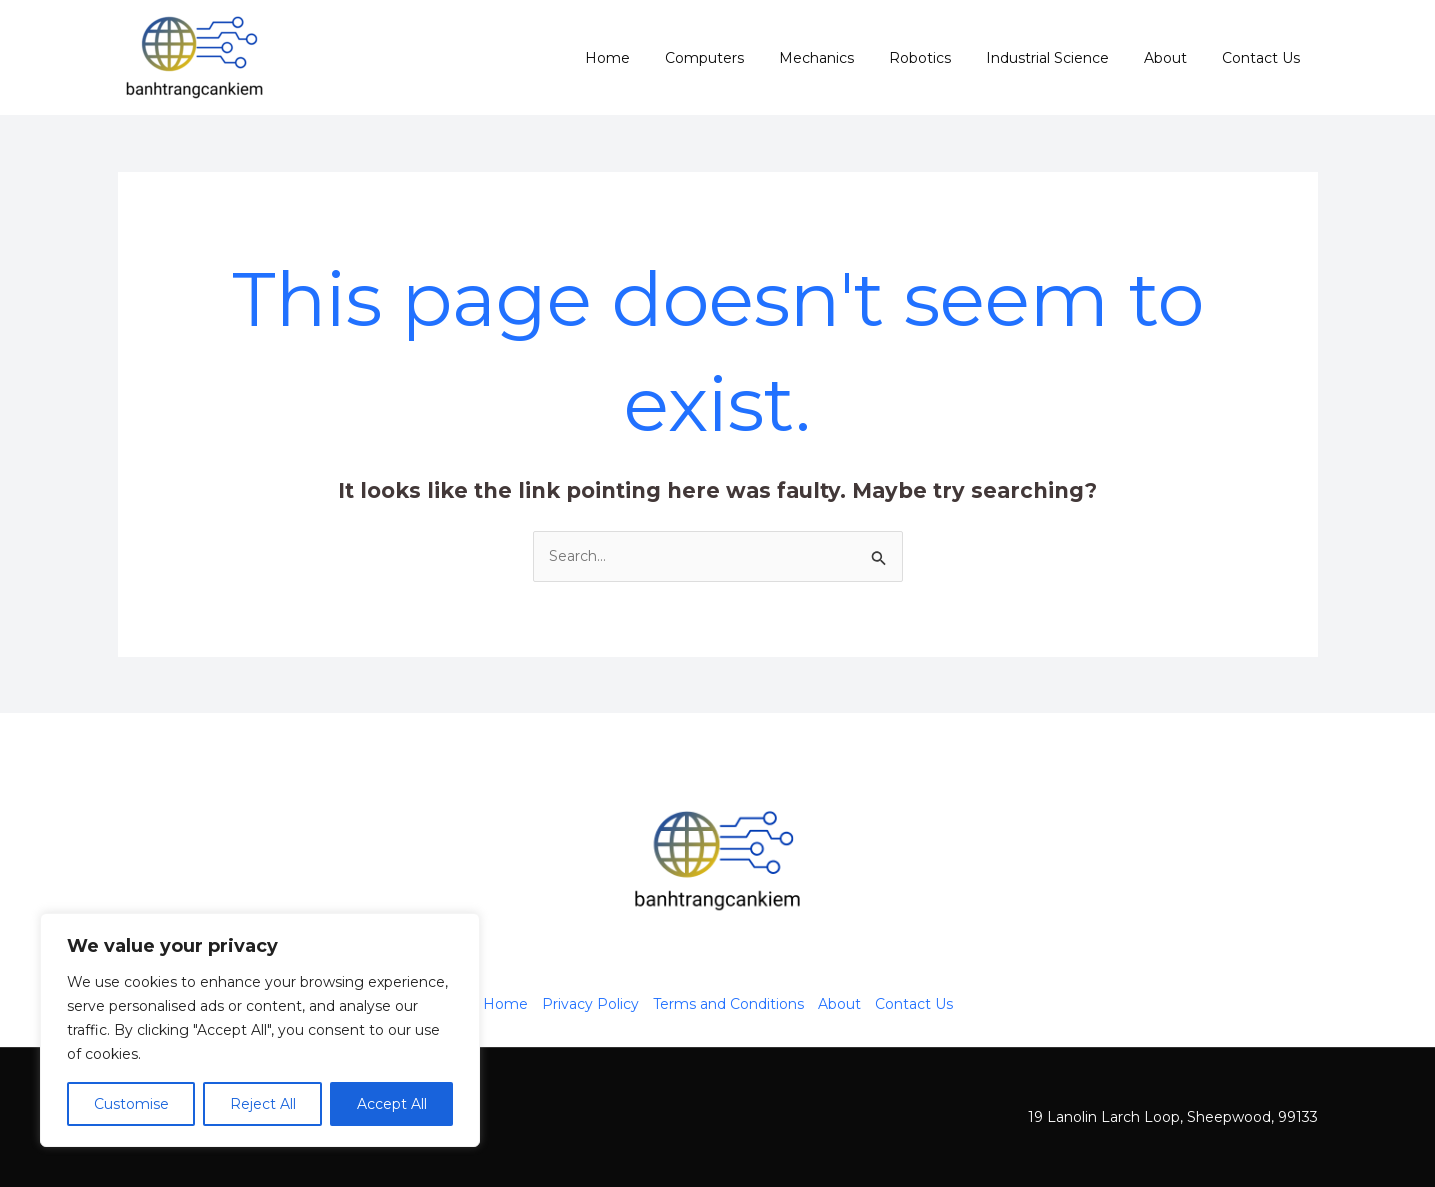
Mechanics (848, 58)
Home (653, 58)
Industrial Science (1065, 58)
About (1176, 58)
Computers (743, 58)
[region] (260, 1030)
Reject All (263, 1104)
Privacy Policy (590, 1004)
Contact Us (1265, 58)
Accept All (392, 1104)
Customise (131, 1104)
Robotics (945, 58)
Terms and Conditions (728, 1004)
